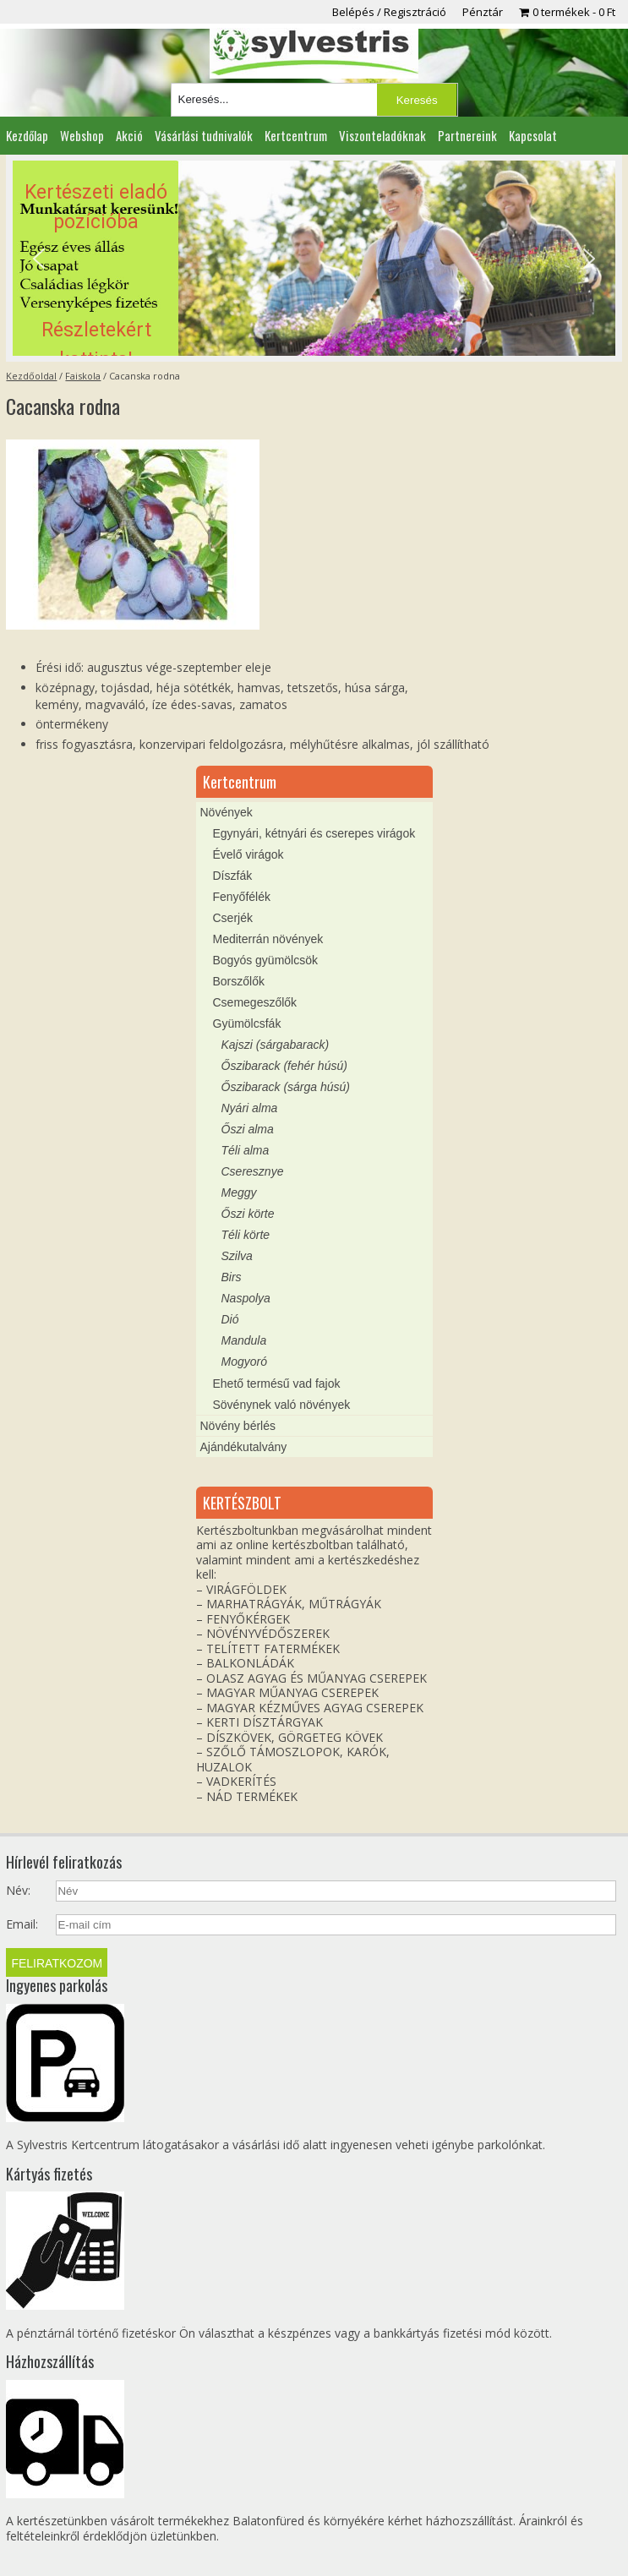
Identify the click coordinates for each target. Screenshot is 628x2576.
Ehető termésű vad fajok (277, 1383)
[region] (314, 258)
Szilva (237, 1256)
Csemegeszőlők (255, 1002)
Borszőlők (239, 981)
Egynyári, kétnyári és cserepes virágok (314, 833)
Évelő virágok (248, 854)
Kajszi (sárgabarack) (275, 1044)
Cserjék (233, 918)
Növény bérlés (238, 1426)
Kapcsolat (533, 135)
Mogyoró (244, 1361)
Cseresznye (252, 1171)
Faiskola (83, 375)
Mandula (244, 1340)
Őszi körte (248, 1213)
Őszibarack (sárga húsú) (286, 1087)
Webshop (82, 135)
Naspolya (245, 1298)
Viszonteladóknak (382, 135)
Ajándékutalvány (243, 1447)
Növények (226, 812)
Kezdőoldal (31, 375)
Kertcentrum (296, 135)
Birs (231, 1277)
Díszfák (233, 875)
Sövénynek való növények (282, 1404)
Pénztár (482, 11)
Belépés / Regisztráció (389, 11)
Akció (129, 135)
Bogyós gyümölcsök (266, 960)
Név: (18, 1890)
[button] (314, 258)
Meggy (239, 1192)
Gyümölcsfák (247, 1023)
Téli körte (245, 1235)
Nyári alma (249, 1108)
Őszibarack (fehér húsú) (284, 1065)
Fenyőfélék (241, 896)
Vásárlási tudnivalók (204, 135)
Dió (230, 1319)
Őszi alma (247, 1129)
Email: (22, 1924)
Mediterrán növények (268, 939)
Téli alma (245, 1150)
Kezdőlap (27, 135)
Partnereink (467, 135)
